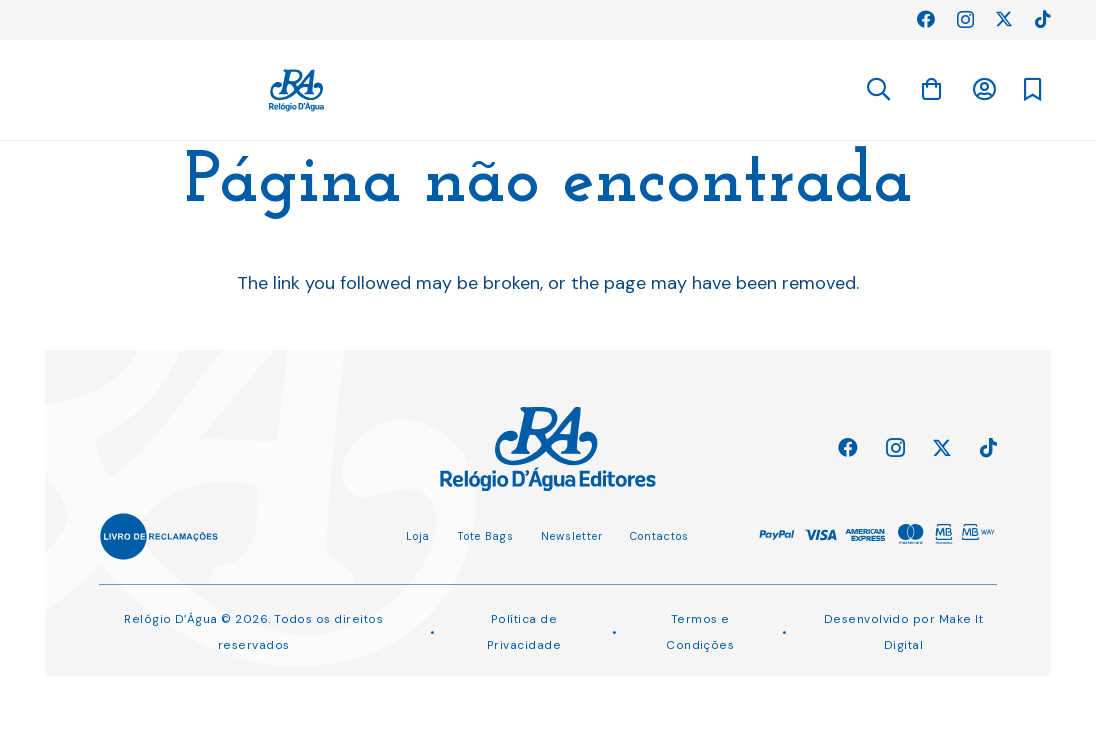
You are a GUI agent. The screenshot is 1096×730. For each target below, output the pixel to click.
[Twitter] (1004, 19)
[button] (877, 90)
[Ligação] (572, 90)
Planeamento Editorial (298, 19)
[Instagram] (965, 20)
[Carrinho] (981, 89)
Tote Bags (485, 536)
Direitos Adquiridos (457, 19)
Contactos (659, 536)
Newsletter (572, 536)
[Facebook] (926, 19)
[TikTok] (1043, 19)
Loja (418, 536)
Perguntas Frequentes (131, 19)
